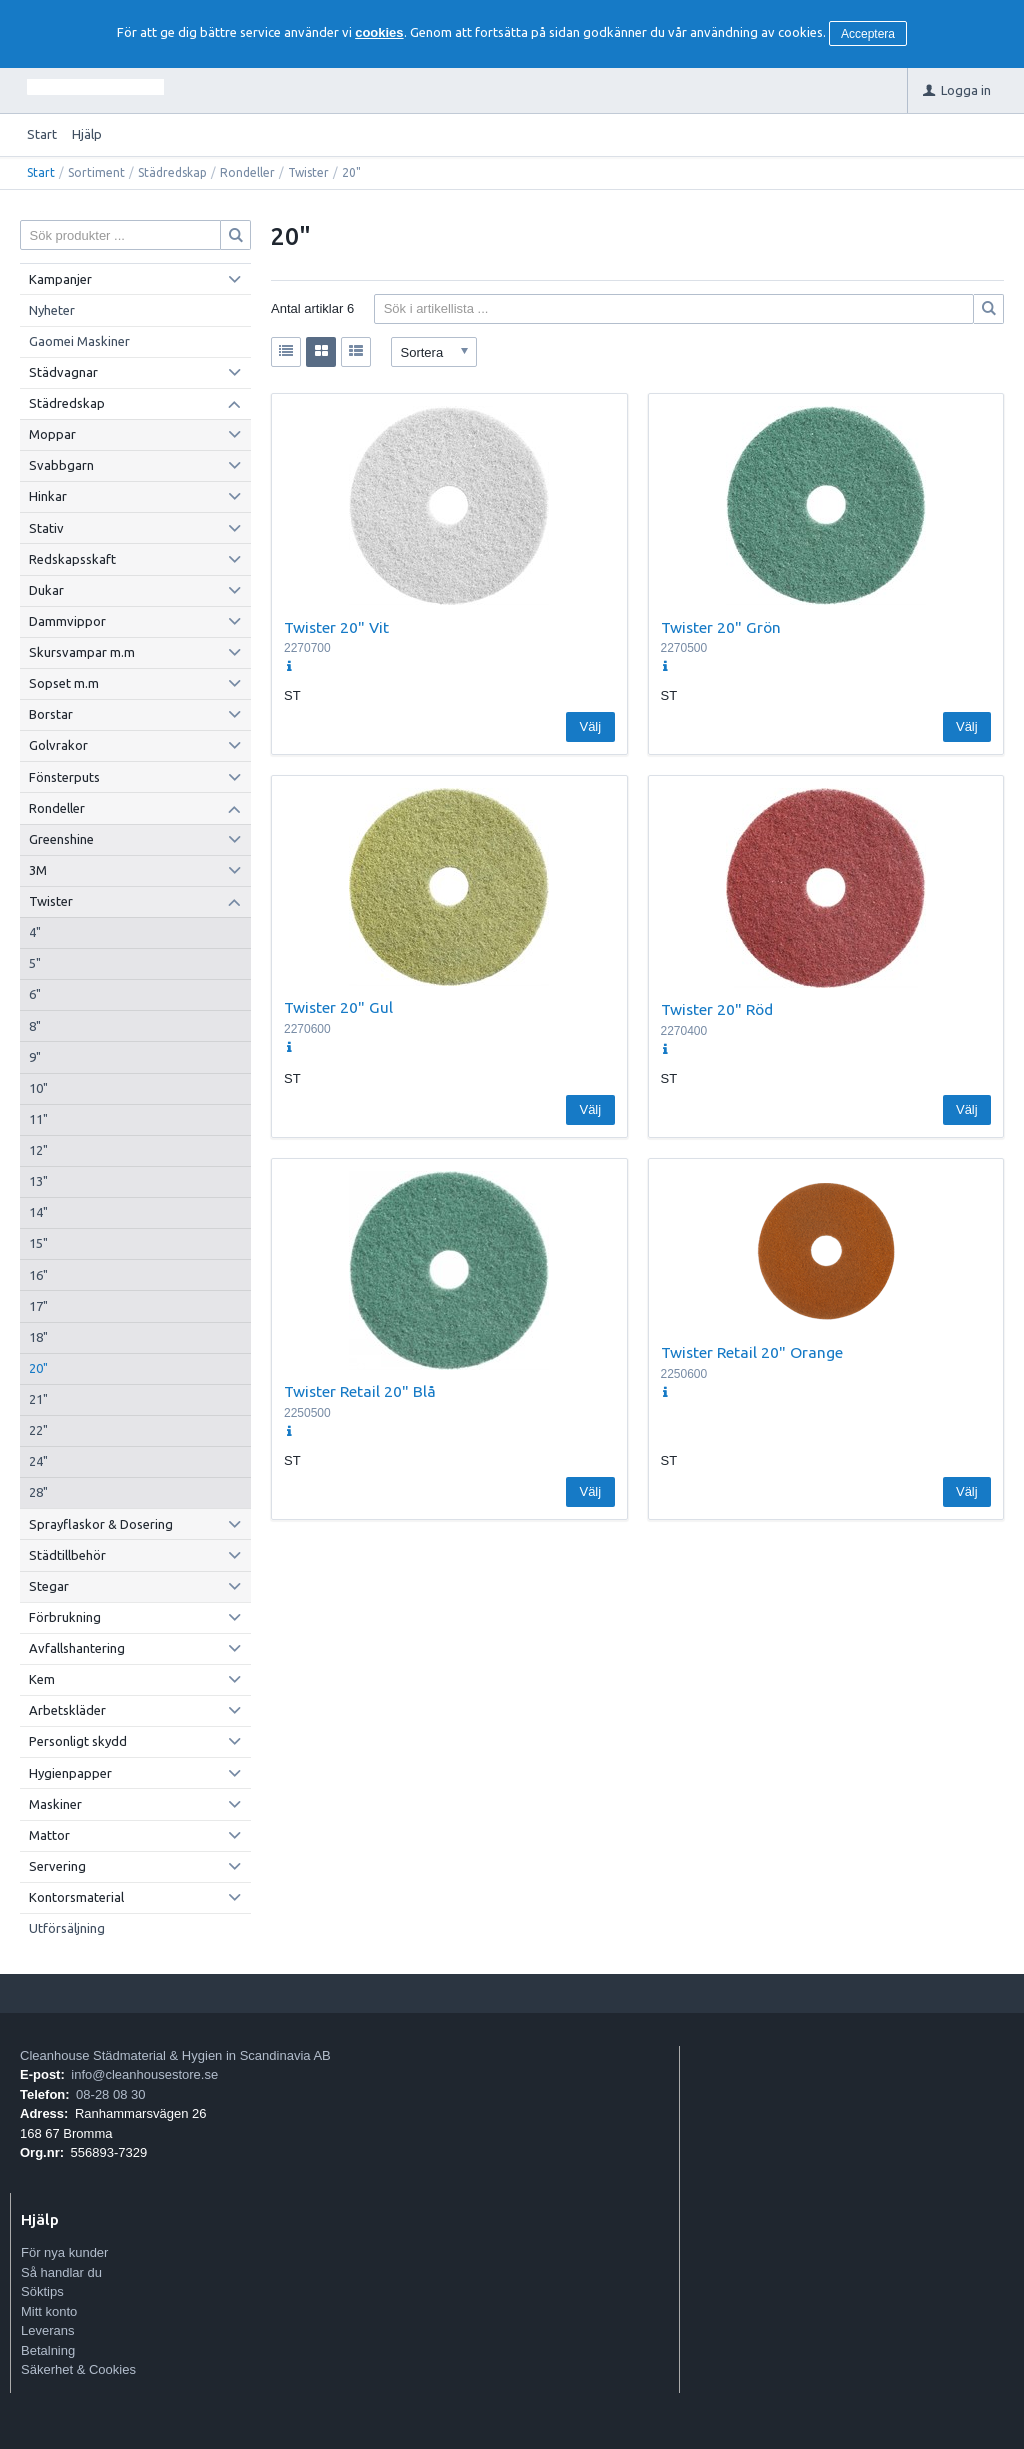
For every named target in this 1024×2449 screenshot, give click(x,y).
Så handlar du (61, 2272)
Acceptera (868, 34)
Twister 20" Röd (717, 1009)
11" (38, 1119)
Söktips (42, 2291)
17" (38, 1306)
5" (35, 963)
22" (38, 1430)
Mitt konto (49, 2311)
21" (38, 1399)
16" (38, 1275)
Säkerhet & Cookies (78, 2369)
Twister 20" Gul (338, 1007)
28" (38, 1492)
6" (35, 994)
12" (38, 1150)
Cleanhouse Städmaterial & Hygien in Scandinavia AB (175, 2055)
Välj (590, 726)
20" (38, 1368)
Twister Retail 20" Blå (360, 1391)
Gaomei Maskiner (79, 341)
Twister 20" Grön (721, 627)
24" (38, 1461)
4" (35, 932)
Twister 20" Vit (336, 627)
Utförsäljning (67, 1928)
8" (35, 1026)
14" (38, 1212)
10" (38, 1088)
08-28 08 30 (110, 2094)
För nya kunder (64, 2252)
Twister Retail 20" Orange (752, 1352)
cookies (379, 32)
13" (38, 1181)
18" (38, 1337)
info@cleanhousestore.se (144, 2074)
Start (42, 134)
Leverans (47, 2330)
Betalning (48, 2350)
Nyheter (52, 310)
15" (38, 1243)
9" (35, 1057)
